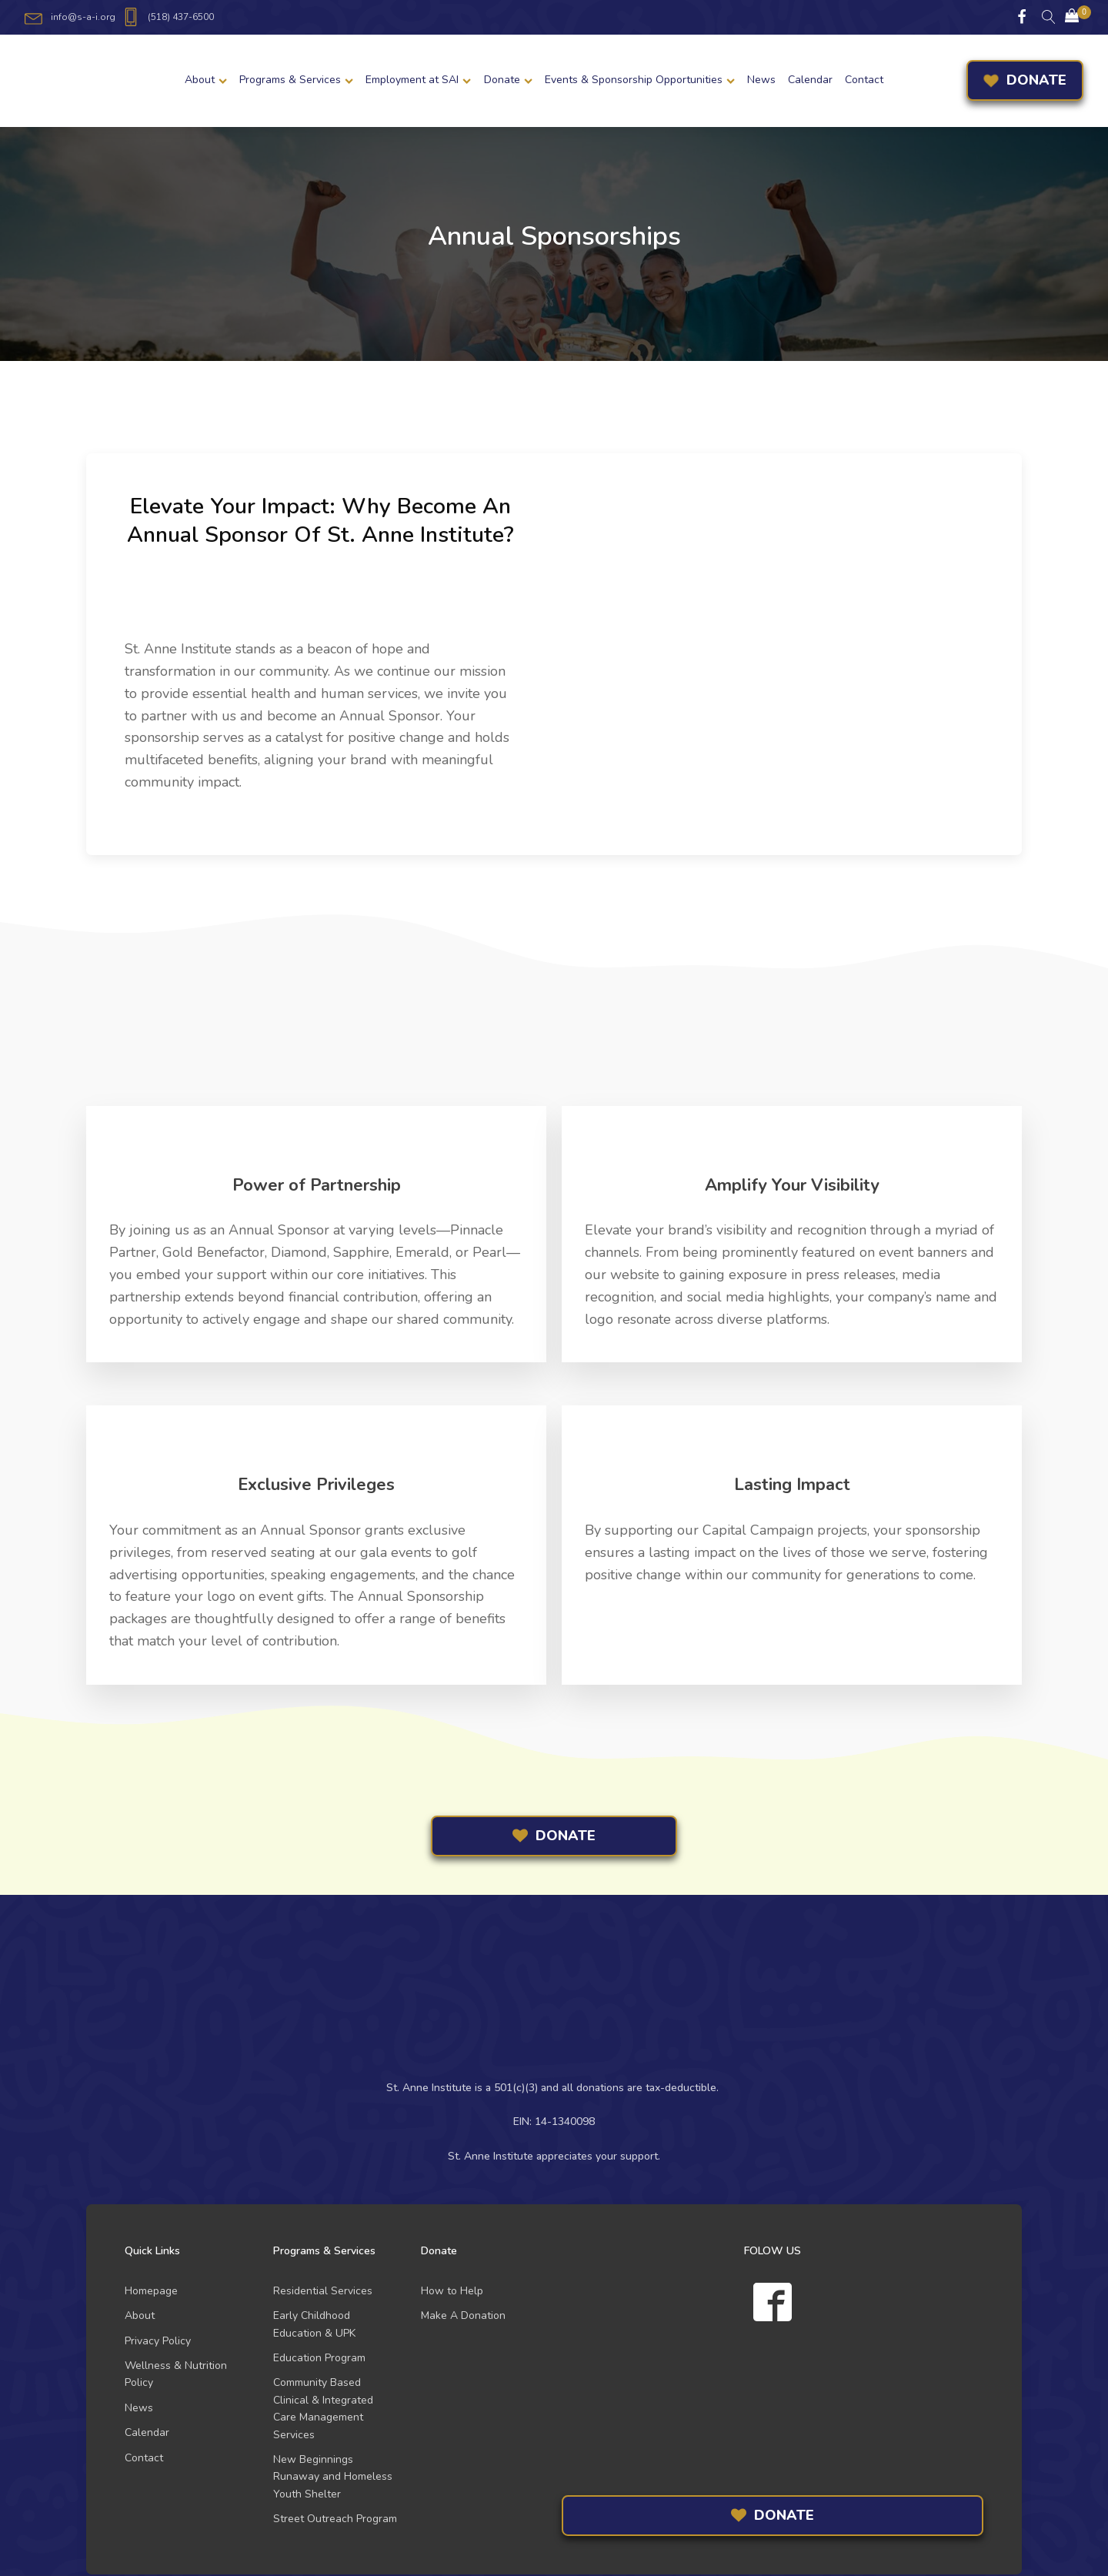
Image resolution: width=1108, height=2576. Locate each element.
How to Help (452, 2291)
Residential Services (322, 2291)
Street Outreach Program (335, 2518)
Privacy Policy (158, 2341)
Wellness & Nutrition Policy (176, 2374)
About (206, 79)
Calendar (810, 79)
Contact (864, 79)
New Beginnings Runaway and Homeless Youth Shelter (332, 2476)
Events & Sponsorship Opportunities (640, 79)
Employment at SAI (418, 79)
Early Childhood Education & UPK (314, 2324)
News (761, 79)
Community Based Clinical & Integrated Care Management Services (323, 2408)
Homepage (151, 2291)
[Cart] (1071, 17)
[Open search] (1048, 17)
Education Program (319, 2357)
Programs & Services (296, 79)
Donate (508, 79)
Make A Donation (463, 2315)
